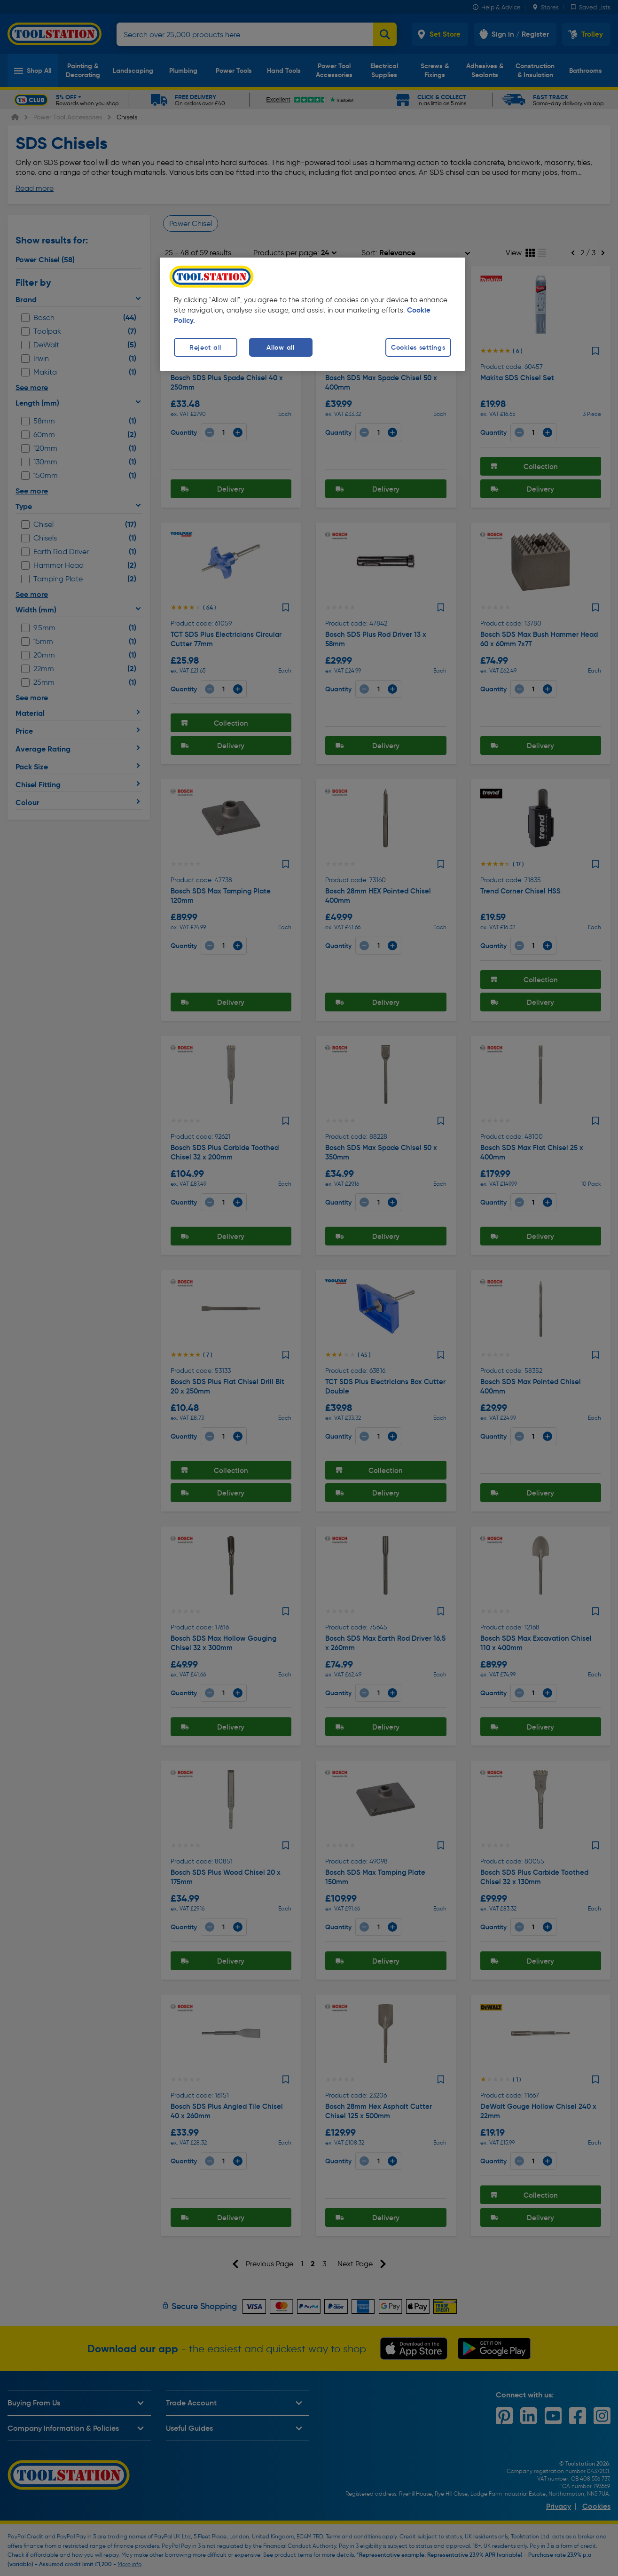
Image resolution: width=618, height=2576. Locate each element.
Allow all (280, 347)
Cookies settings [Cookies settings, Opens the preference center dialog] (418, 347)
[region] (312, 314)
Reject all (205, 347)
